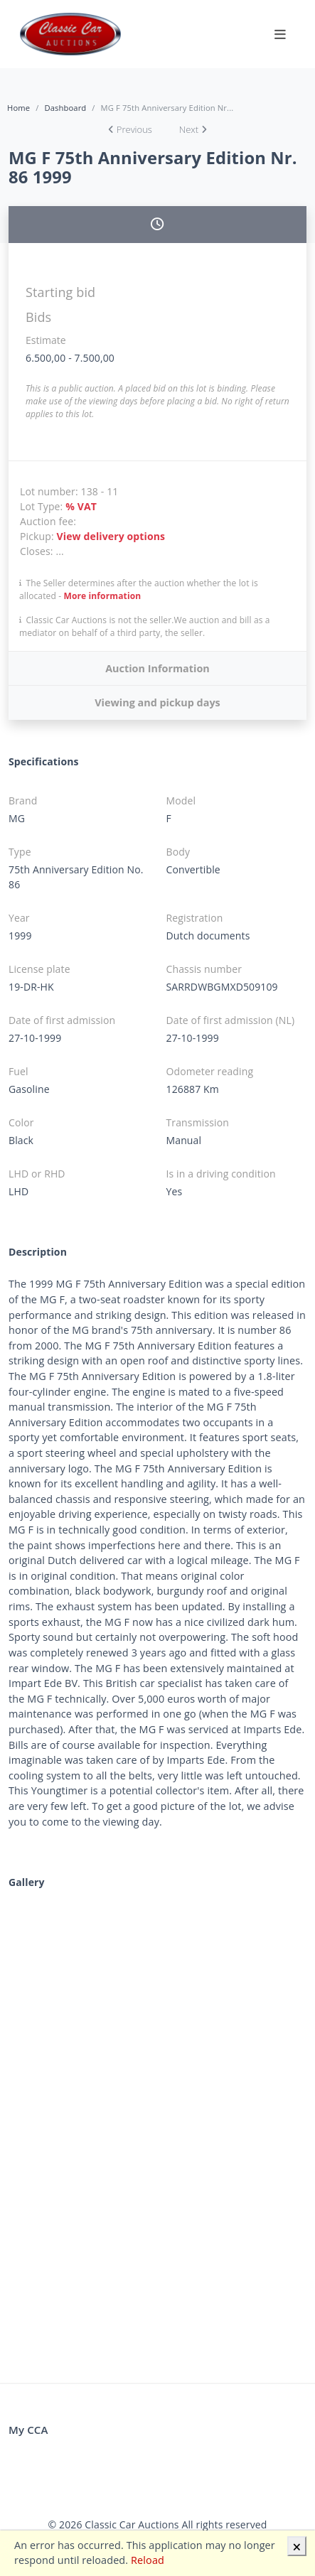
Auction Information (157, 668)
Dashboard (65, 107)
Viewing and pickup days (157, 702)
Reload (147, 2560)
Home (18, 107)
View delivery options (111, 536)
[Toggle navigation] (280, 34)
